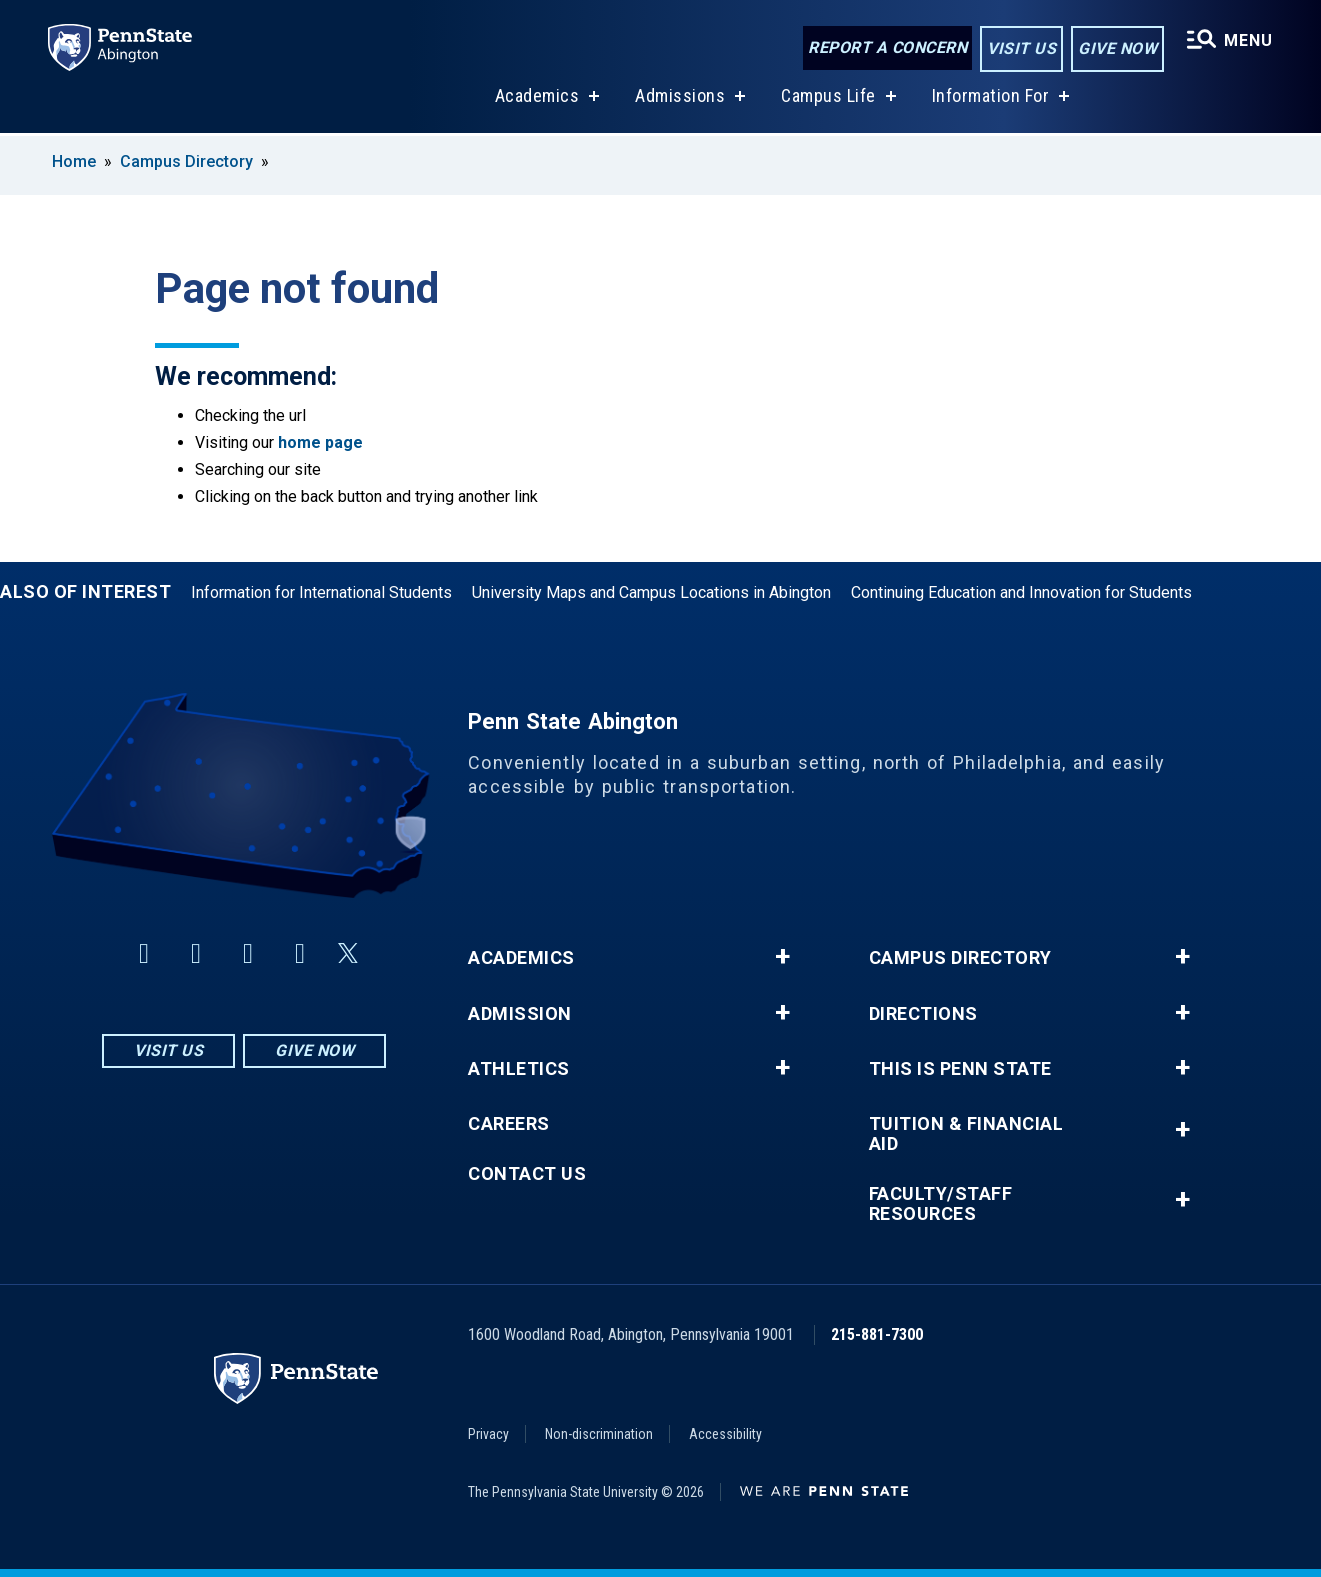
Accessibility (725, 1434)
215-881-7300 (877, 1334)
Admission (520, 1014)
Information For (991, 98)
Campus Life (828, 98)
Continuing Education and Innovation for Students (1021, 592)
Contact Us (527, 1174)
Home (74, 161)
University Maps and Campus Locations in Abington (651, 592)
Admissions (680, 98)
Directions (923, 1014)
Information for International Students (321, 592)
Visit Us (1021, 48)
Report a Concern (887, 47)
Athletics (519, 1069)
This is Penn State (960, 1069)
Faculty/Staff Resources (941, 1204)
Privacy (488, 1434)
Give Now (1117, 48)
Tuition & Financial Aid (966, 1134)
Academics (537, 98)
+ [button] (782, 957)
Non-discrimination (599, 1434)
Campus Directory (186, 161)
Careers (509, 1124)
